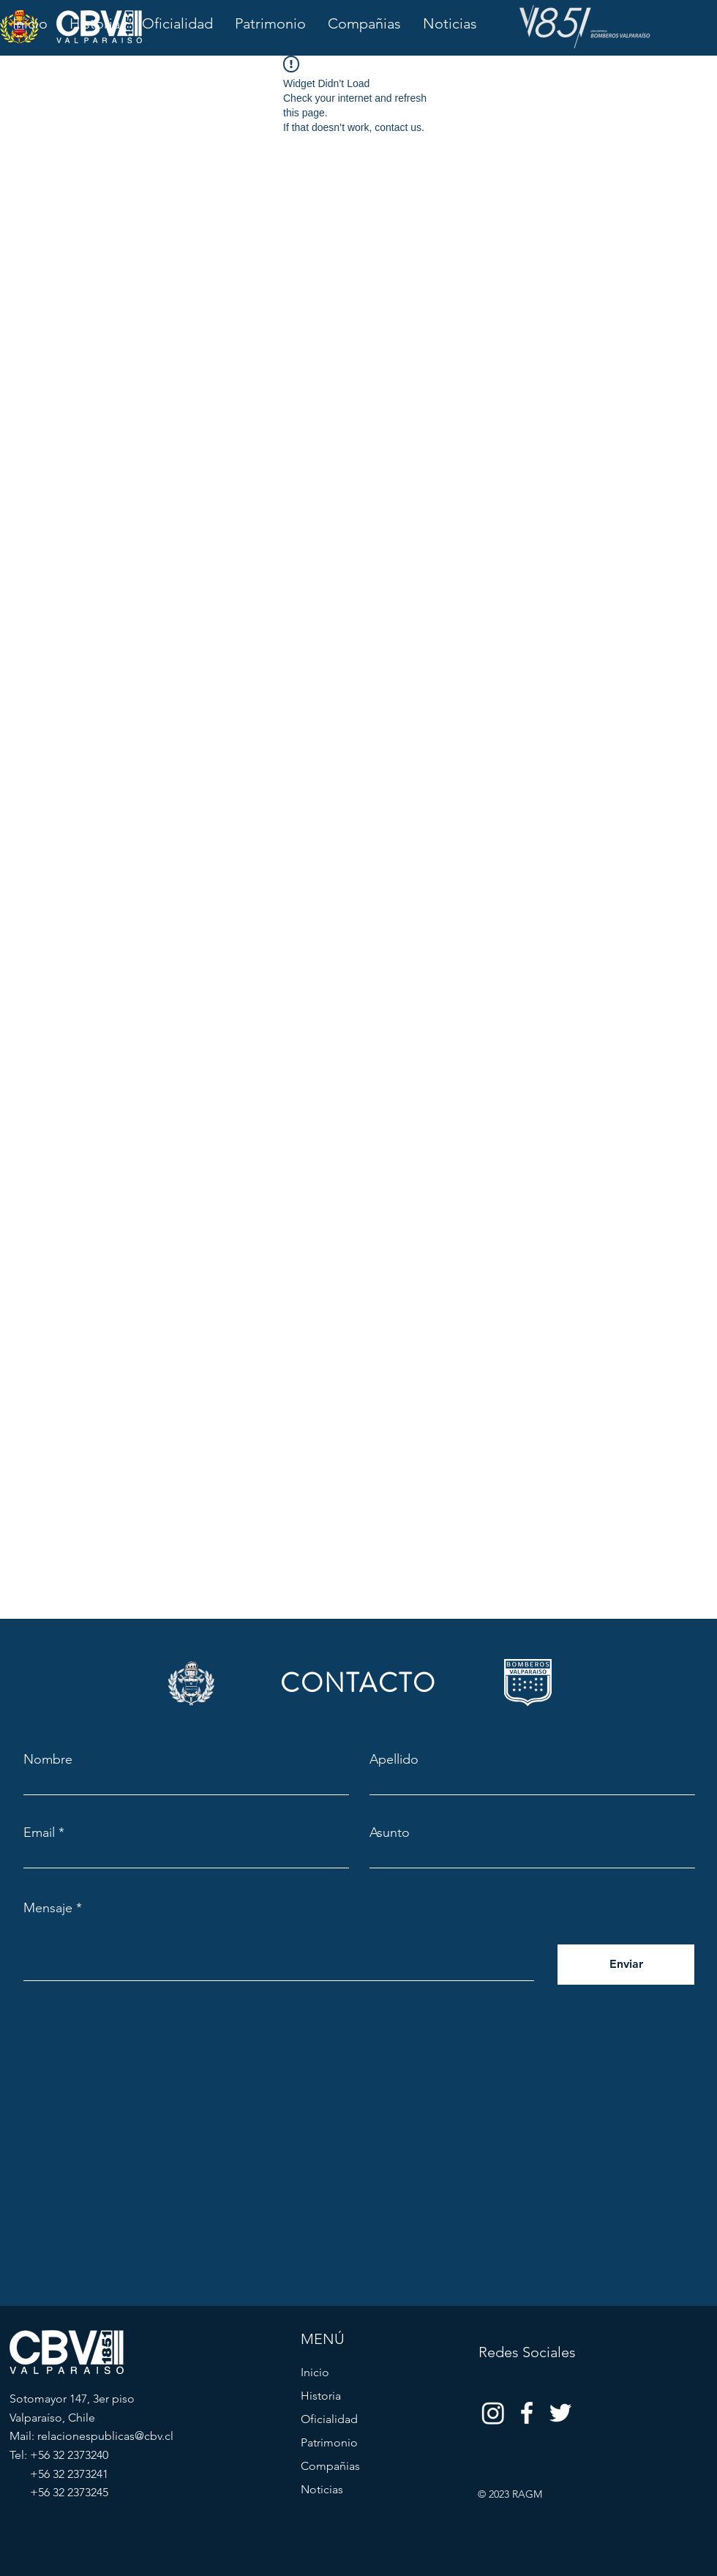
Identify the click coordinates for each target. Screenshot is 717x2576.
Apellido (393, 1759)
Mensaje (47, 1907)
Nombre (47, 1759)
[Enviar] (626, 1964)
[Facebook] (526, 2412)
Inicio (315, 2372)
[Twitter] (560, 2412)
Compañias (330, 2466)
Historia (321, 2396)
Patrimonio (329, 2442)
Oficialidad (329, 2419)
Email (39, 1832)
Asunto (389, 1832)
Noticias (322, 2489)
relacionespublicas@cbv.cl (105, 2436)
